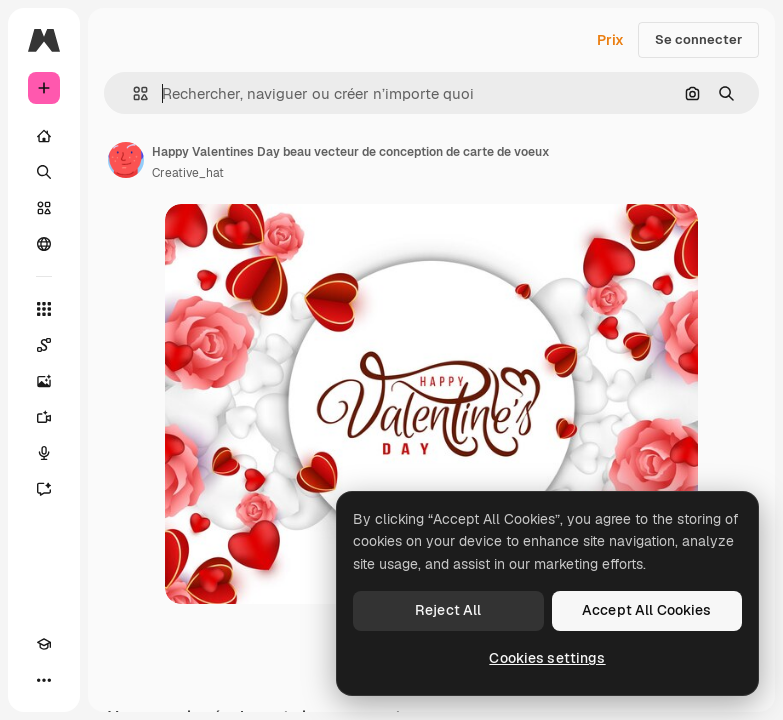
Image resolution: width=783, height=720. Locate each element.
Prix (610, 40)
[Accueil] (44, 136)
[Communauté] (44, 244)
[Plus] (44, 680)
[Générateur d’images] (44, 381)
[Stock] (44, 208)
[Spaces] (44, 345)
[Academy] (44, 644)
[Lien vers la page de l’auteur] (126, 160)
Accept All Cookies (647, 610)
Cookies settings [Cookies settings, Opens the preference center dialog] (547, 658)
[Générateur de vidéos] (44, 417)
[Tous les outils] (44, 309)
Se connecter (698, 39)
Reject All (448, 610)
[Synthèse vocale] (44, 453)
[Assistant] (44, 489)
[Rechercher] (44, 172)
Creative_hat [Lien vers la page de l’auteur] (188, 173)
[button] (132, 93)
